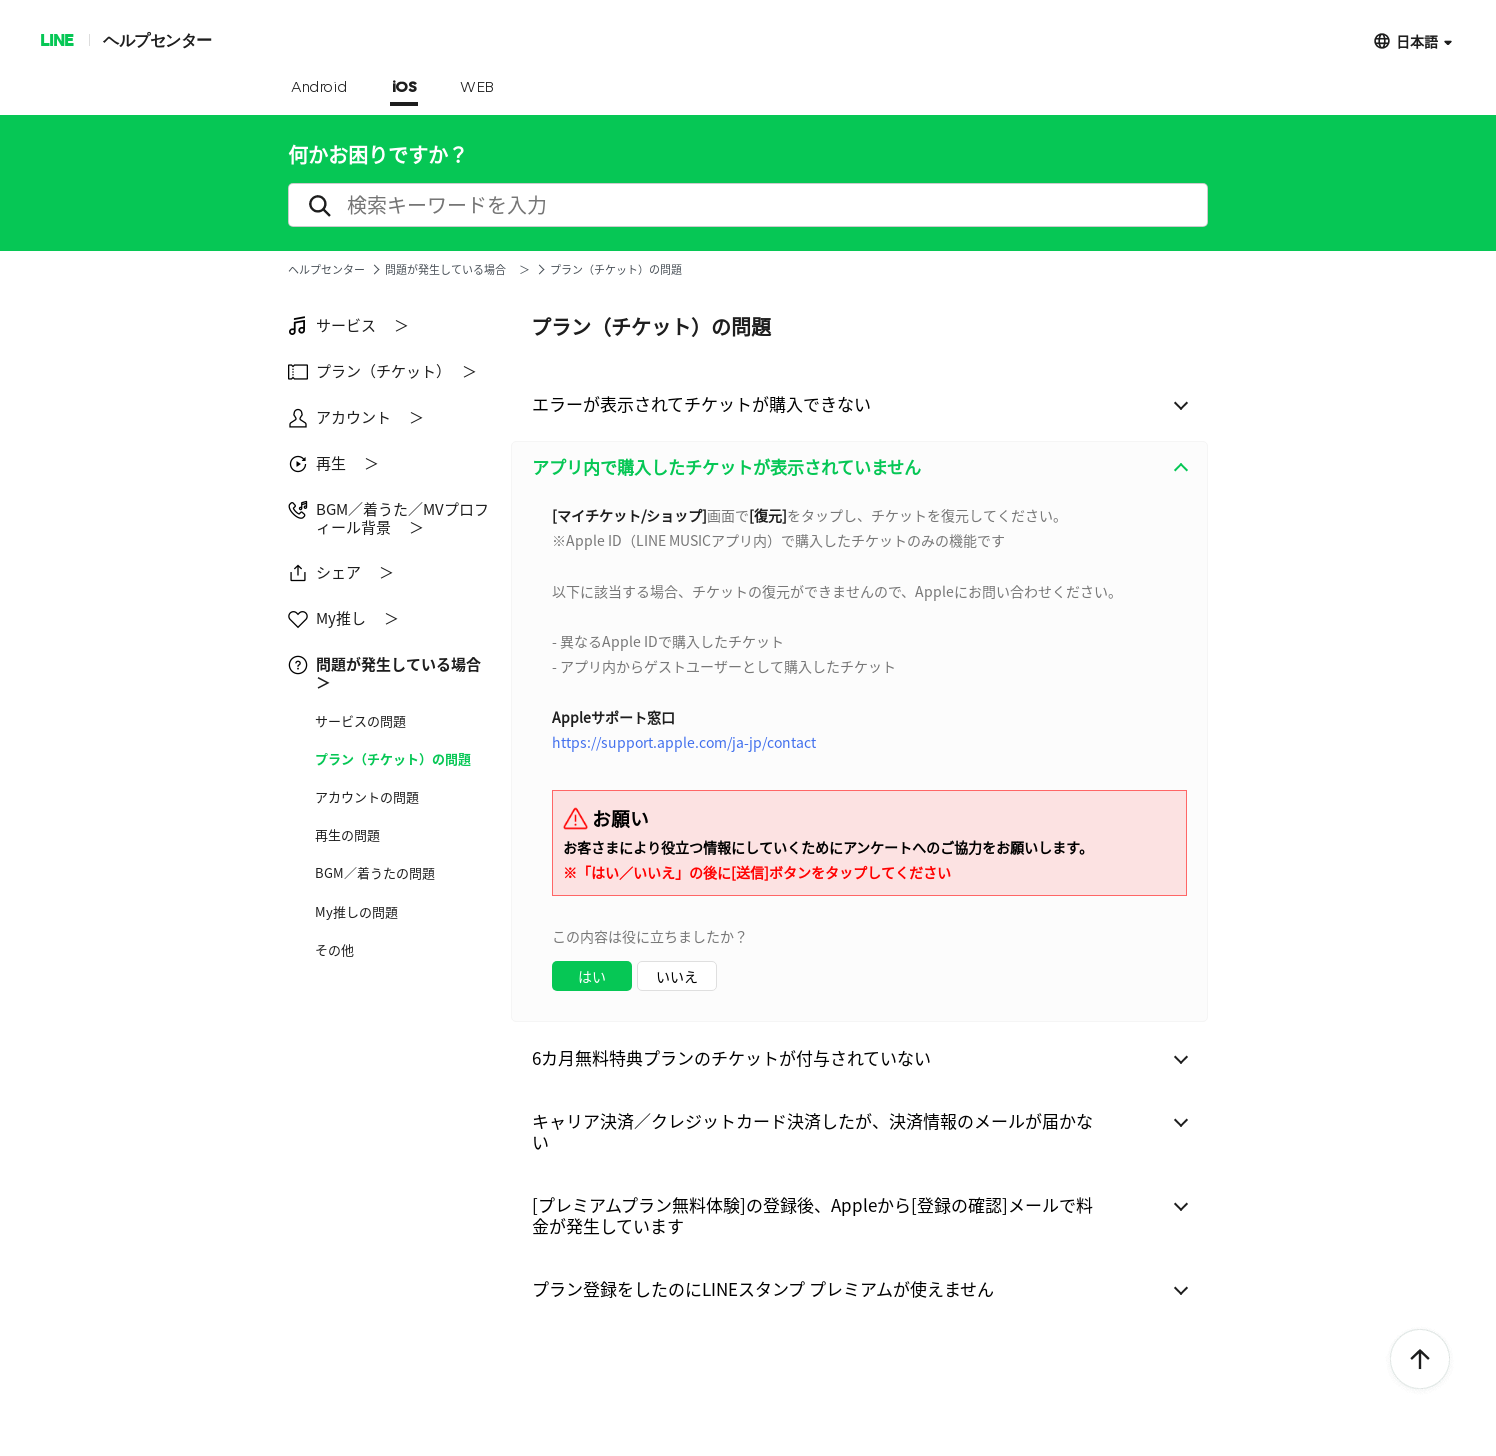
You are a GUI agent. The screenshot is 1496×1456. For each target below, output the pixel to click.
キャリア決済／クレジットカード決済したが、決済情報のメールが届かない (812, 1131)
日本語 (1417, 40)
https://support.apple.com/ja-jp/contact (684, 742)
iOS (404, 88)
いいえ (677, 976)
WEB (477, 88)
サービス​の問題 (360, 721)
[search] (748, 205)
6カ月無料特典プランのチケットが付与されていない (731, 1057)
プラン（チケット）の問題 (393, 759)
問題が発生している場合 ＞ (457, 269)
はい (592, 976)
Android (319, 88)
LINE (56, 39)
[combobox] (859, 757)
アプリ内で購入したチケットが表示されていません (726, 466)
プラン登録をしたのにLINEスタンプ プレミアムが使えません (763, 1288)
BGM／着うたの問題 (375, 873)
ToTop (1420, 1360)
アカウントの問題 (367, 797)
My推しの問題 (356, 912)
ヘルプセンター (157, 39)
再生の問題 (347, 835)
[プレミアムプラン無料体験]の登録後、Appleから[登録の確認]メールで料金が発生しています (812, 1215)
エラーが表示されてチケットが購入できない (701, 403)
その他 (334, 950)
